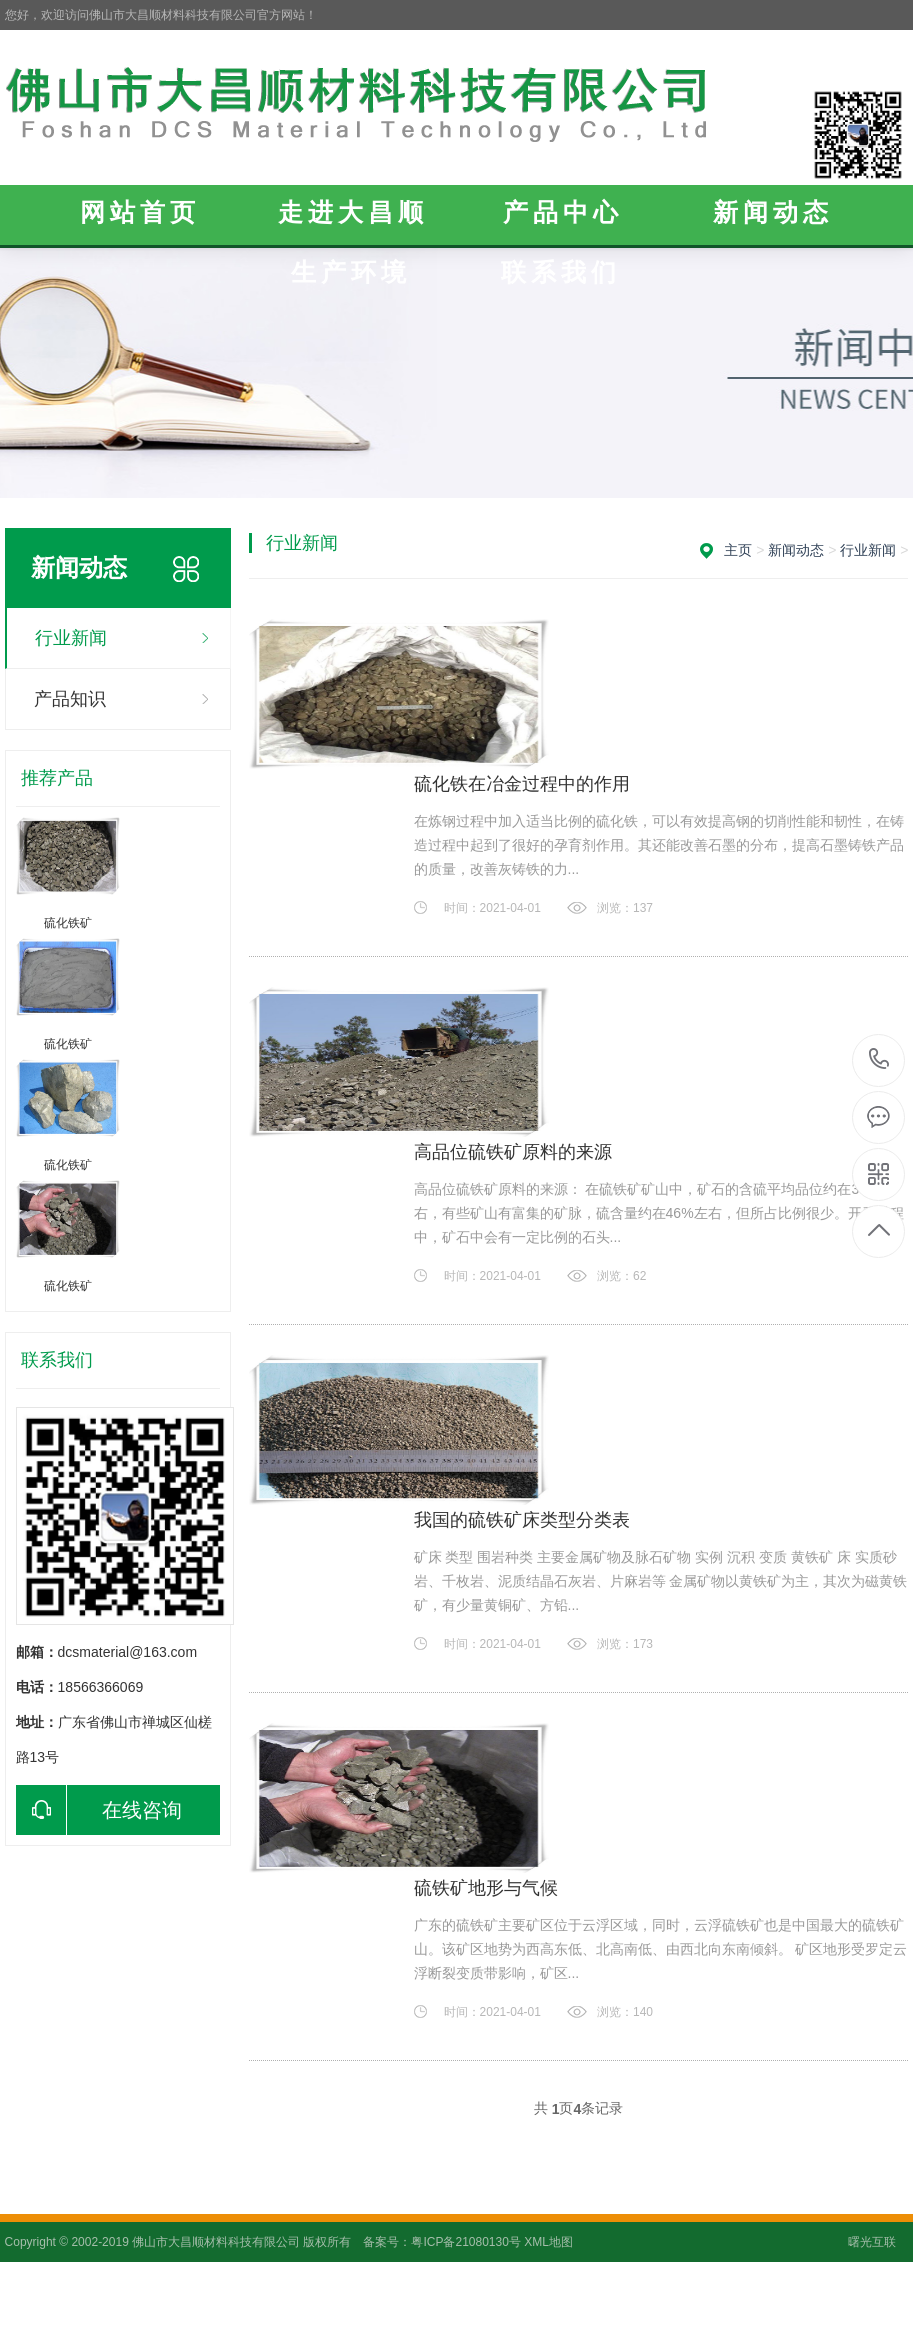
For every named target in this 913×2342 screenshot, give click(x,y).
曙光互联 (872, 2242)
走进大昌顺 (353, 212)
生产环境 (351, 272)
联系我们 (561, 272)
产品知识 (70, 699)
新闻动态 (773, 212)
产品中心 (563, 212)
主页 (738, 550)
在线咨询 (99, 1810)
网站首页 (140, 212)
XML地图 (548, 2242)
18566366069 (879, 1059)
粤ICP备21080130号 (465, 2242)
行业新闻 (71, 638)
